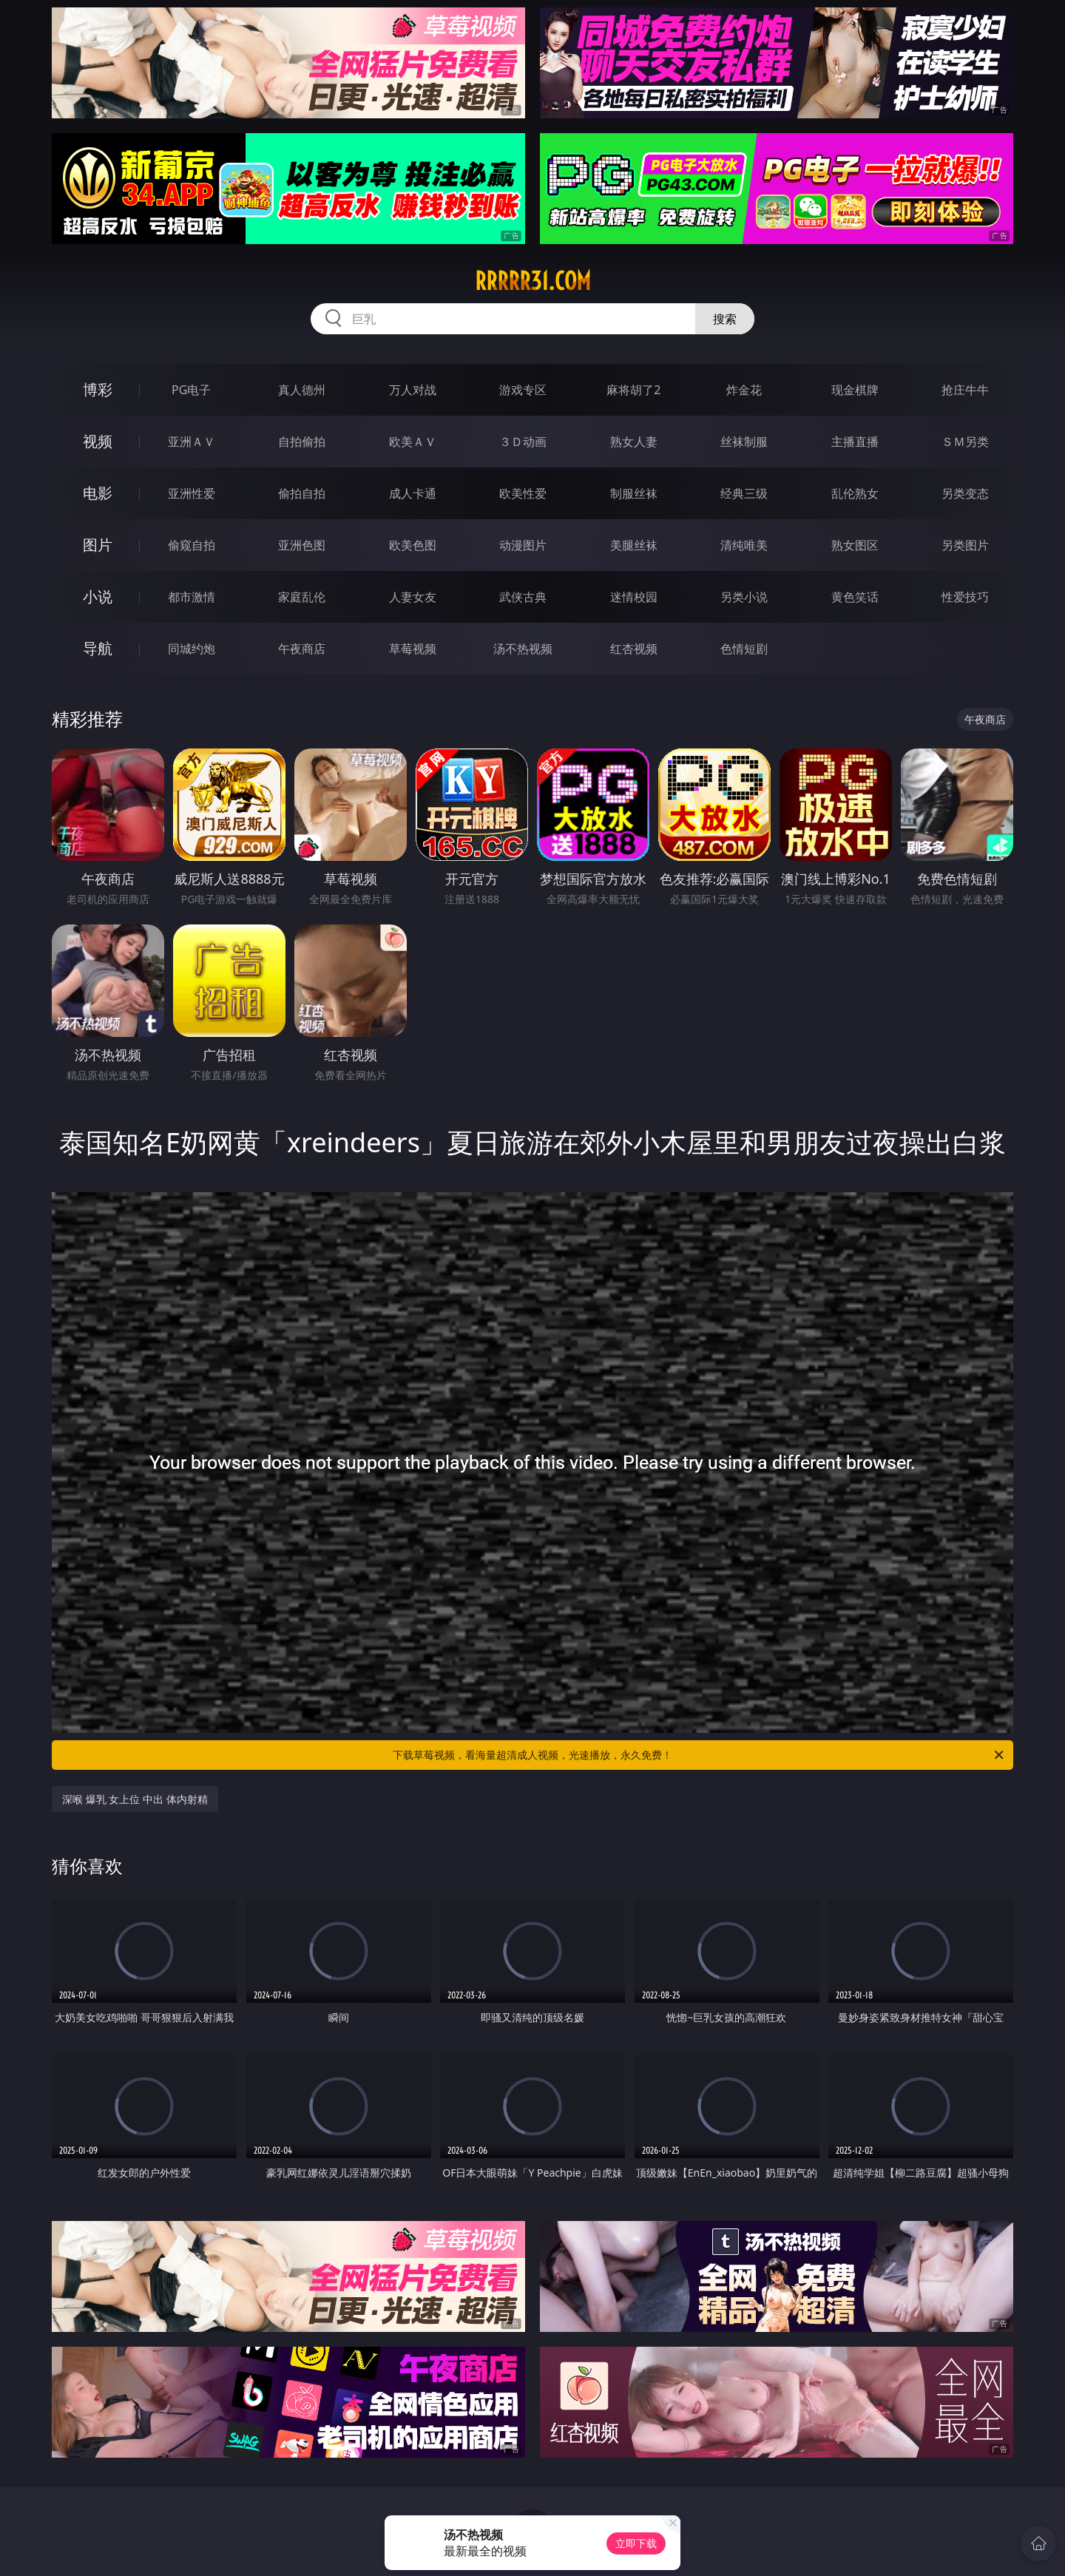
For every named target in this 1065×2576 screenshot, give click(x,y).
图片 (97, 545)
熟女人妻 (633, 441)
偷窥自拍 (191, 545)
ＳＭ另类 (965, 441)
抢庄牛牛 (965, 390)
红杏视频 (633, 648)
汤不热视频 (522, 648)
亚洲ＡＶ (191, 441)
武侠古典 (523, 597)
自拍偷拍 (301, 441)
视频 (97, 441)
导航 (97, 648)
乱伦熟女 (855, 493)
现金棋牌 (855, 390)
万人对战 (412, 390)
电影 (97, 493)
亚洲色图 (301, 545)
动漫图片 (523, 545)
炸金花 (744, 390)
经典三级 (744, 493)
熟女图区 (855, 545)
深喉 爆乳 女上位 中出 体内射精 (135, 1799)
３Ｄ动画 (523, 441)
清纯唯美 (744, 545)
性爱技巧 (965, 597)
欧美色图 (412, 545)
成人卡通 (412, 493)
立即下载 (636, 2543)
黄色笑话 (855, 597)
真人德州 (301, 390)
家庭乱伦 (301, 597)
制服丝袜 (633, 493)
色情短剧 (744, 648)
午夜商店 (301, 648)
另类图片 (965, 545)
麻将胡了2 (633, 390)
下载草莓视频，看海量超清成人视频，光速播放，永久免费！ (699, 1755)
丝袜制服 (744, 441)
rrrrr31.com (533, 281)
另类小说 (744, 597)
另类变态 (965, 493)
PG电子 (191, 390)
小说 (97, 596)
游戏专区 (523, 390)
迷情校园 (633, 597)
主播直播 (855, 441)
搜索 (725, 319)
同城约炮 (191, 648)
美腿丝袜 (633, 545)
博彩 (97, 389)
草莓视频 (412, 648)
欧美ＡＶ (412, 441)
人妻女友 (412, 597)
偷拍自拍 (301, 493)
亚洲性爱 (191, 493)
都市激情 (191, 597)
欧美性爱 (523, 493)
